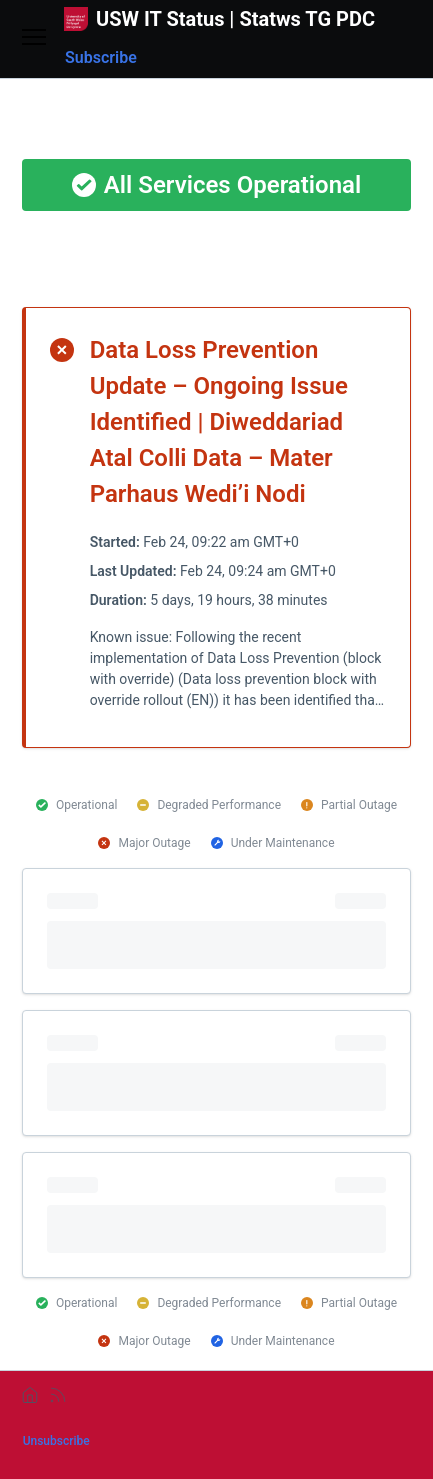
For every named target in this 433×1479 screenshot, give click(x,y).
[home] (30, 1395)
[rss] (58, 1395)
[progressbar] (217, 931)
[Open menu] (34, 38)
